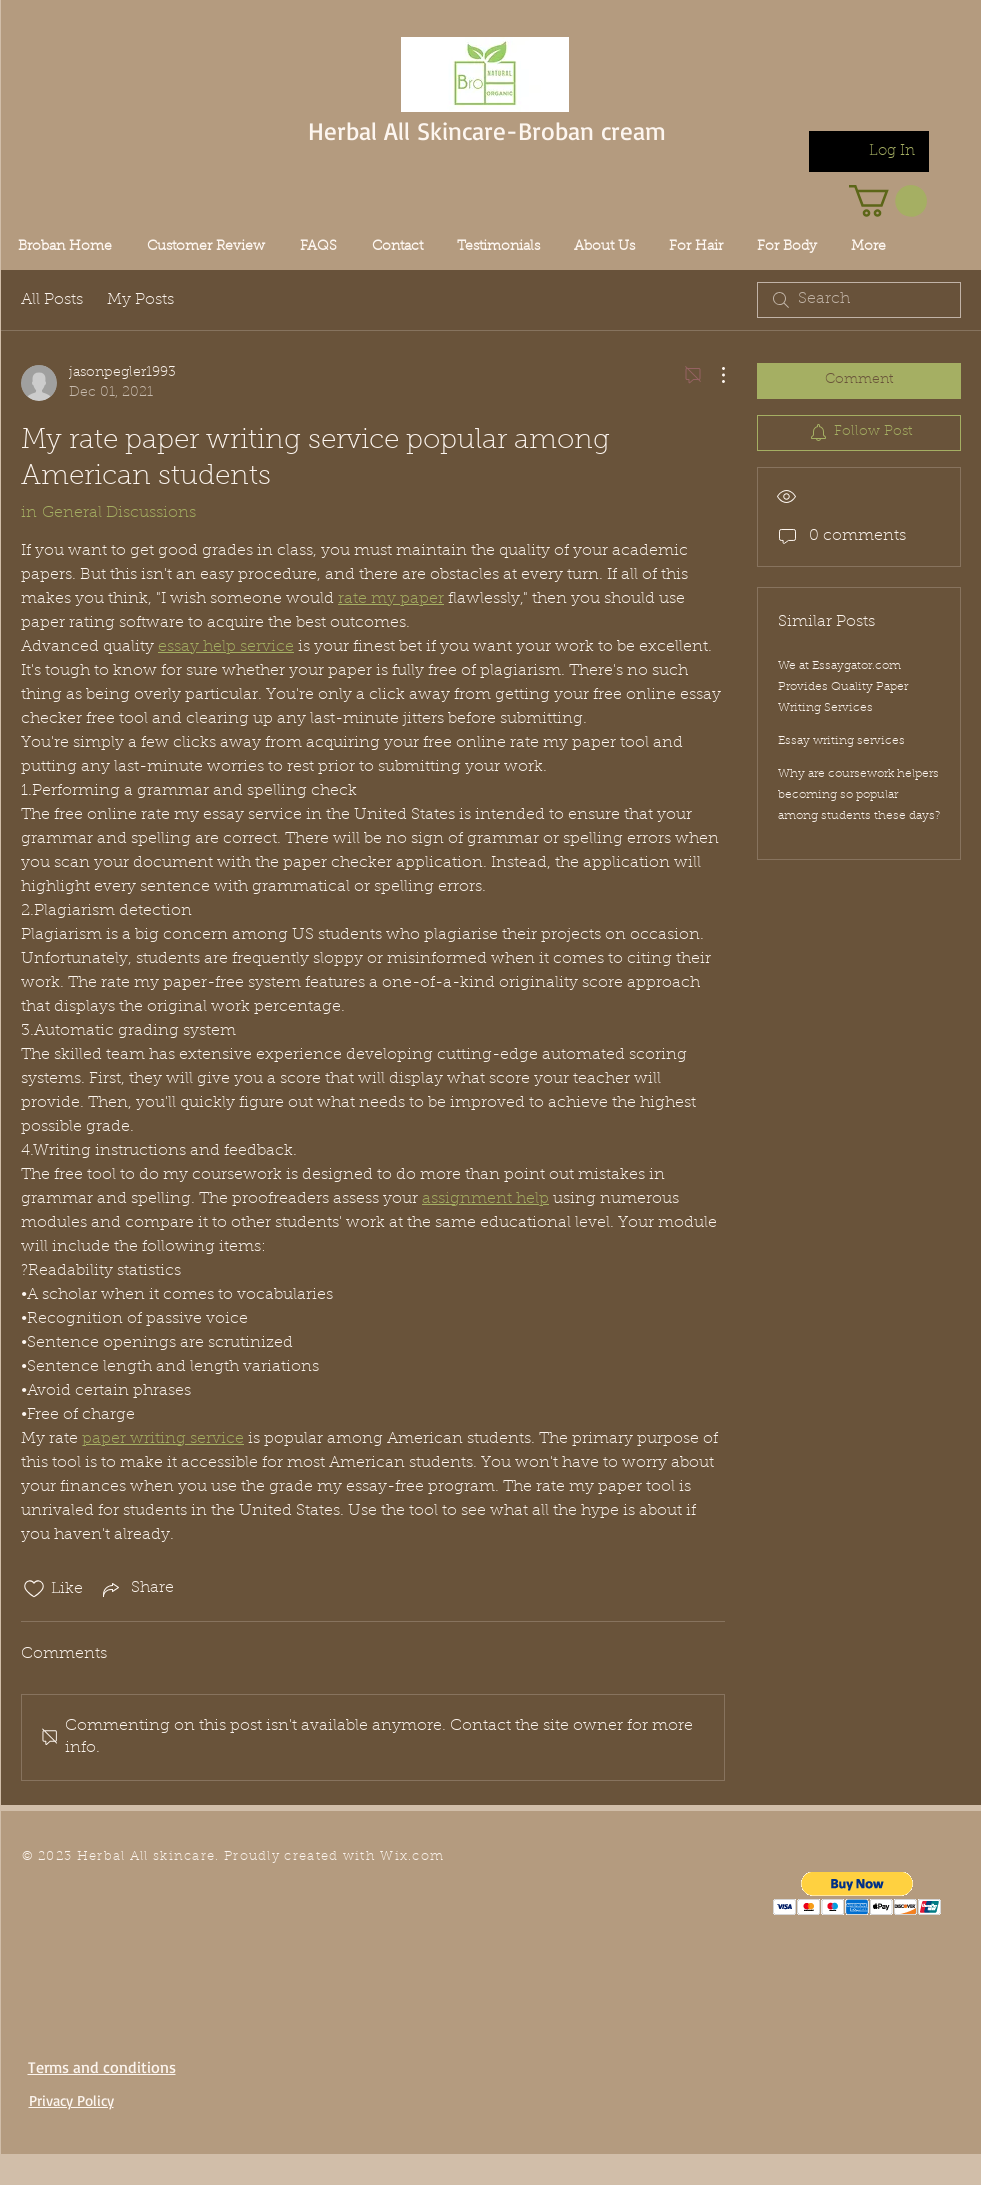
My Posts (140, 300)
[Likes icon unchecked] (34, 1589)
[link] (888, 201)
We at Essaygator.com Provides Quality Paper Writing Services (843, 687)
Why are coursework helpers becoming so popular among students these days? (859, 795)
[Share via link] (136, 1589)
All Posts (52, 300)
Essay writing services (841, 741)
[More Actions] (713, 375)
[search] (859, 300)
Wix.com (412, 1856)
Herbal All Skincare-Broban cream (487, 130)
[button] (857, 1893)
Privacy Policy (71, 2100)
